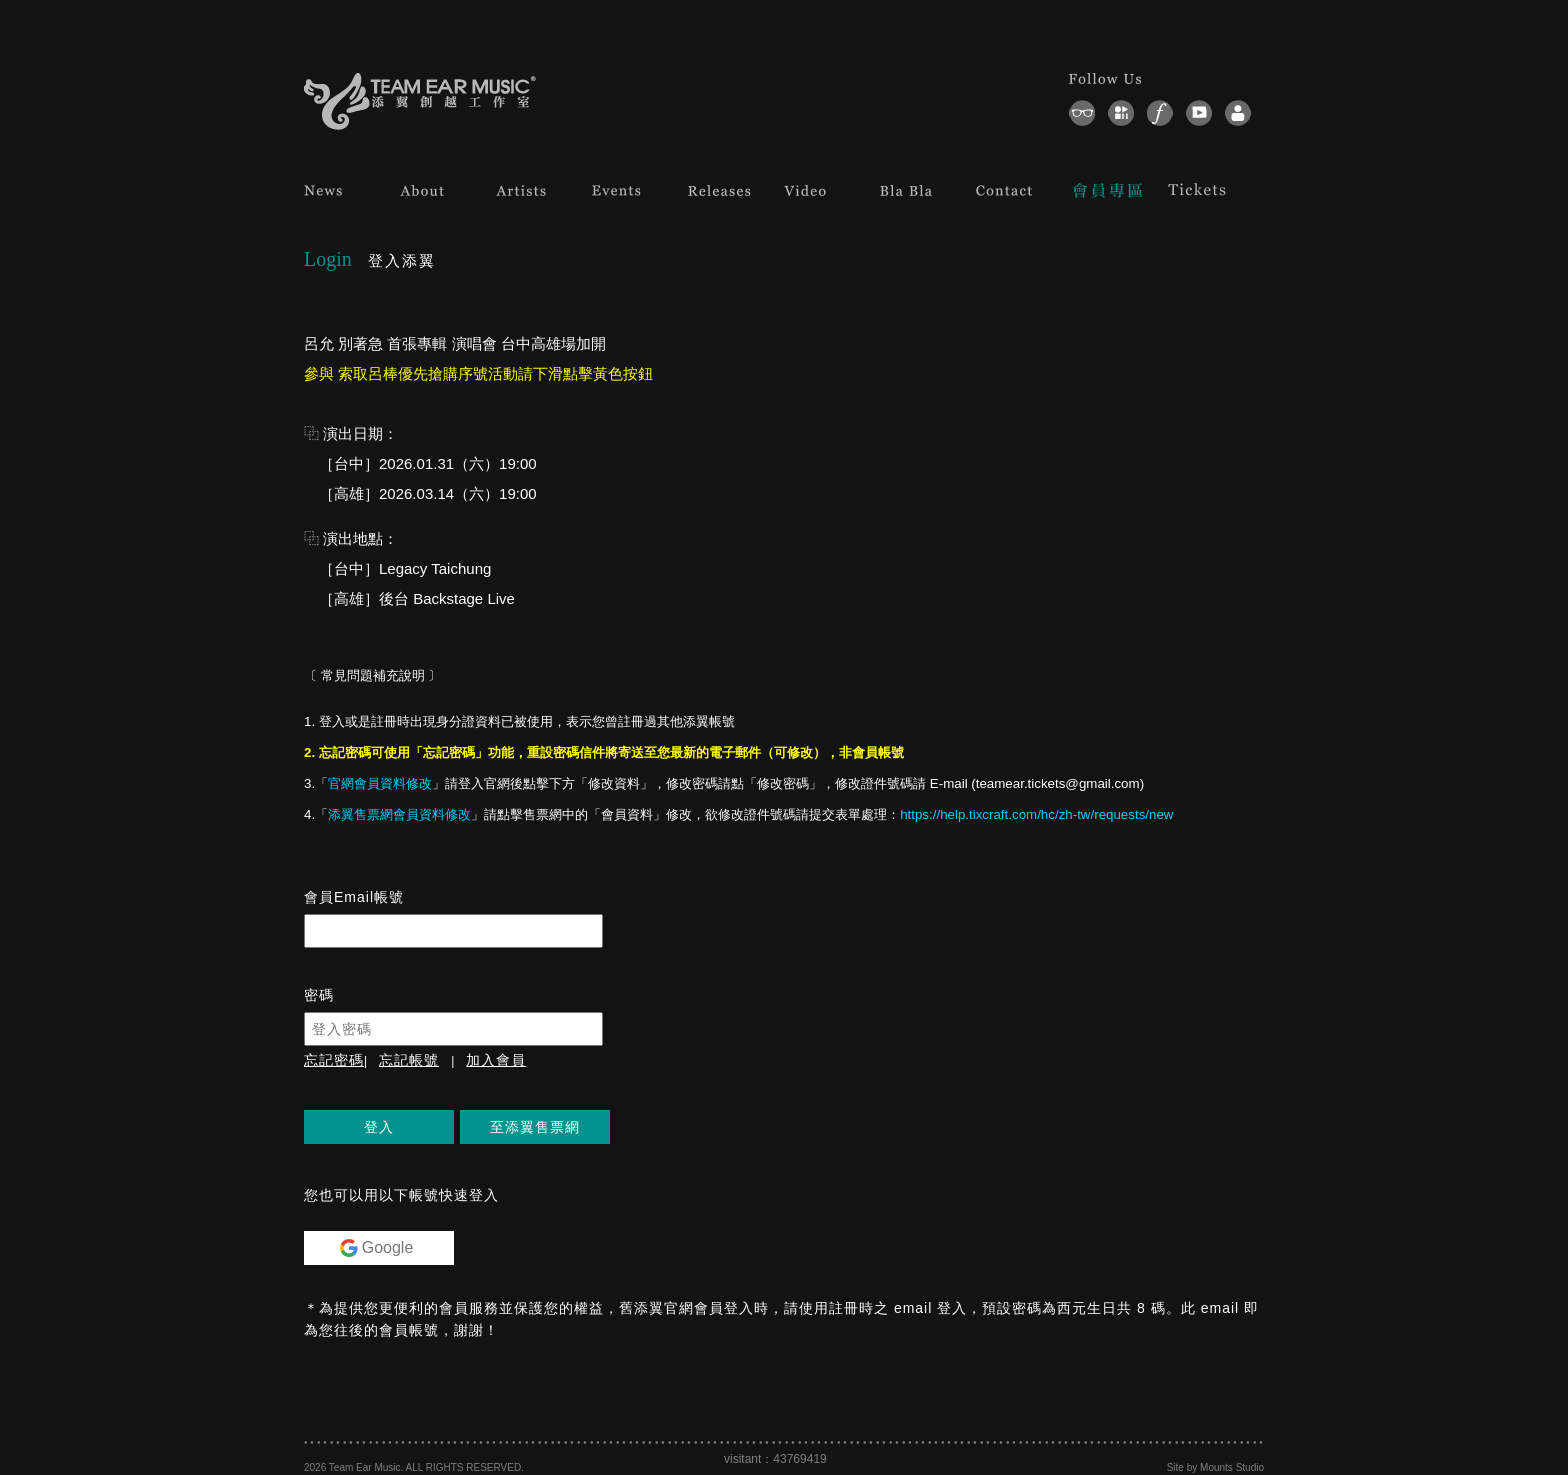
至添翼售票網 (535, 1127)
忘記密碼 (334, 1060)
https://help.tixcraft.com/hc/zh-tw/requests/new (1036, 814)
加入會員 (496, 1060)
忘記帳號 (409, 1060)
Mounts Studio (1232, 1467)
